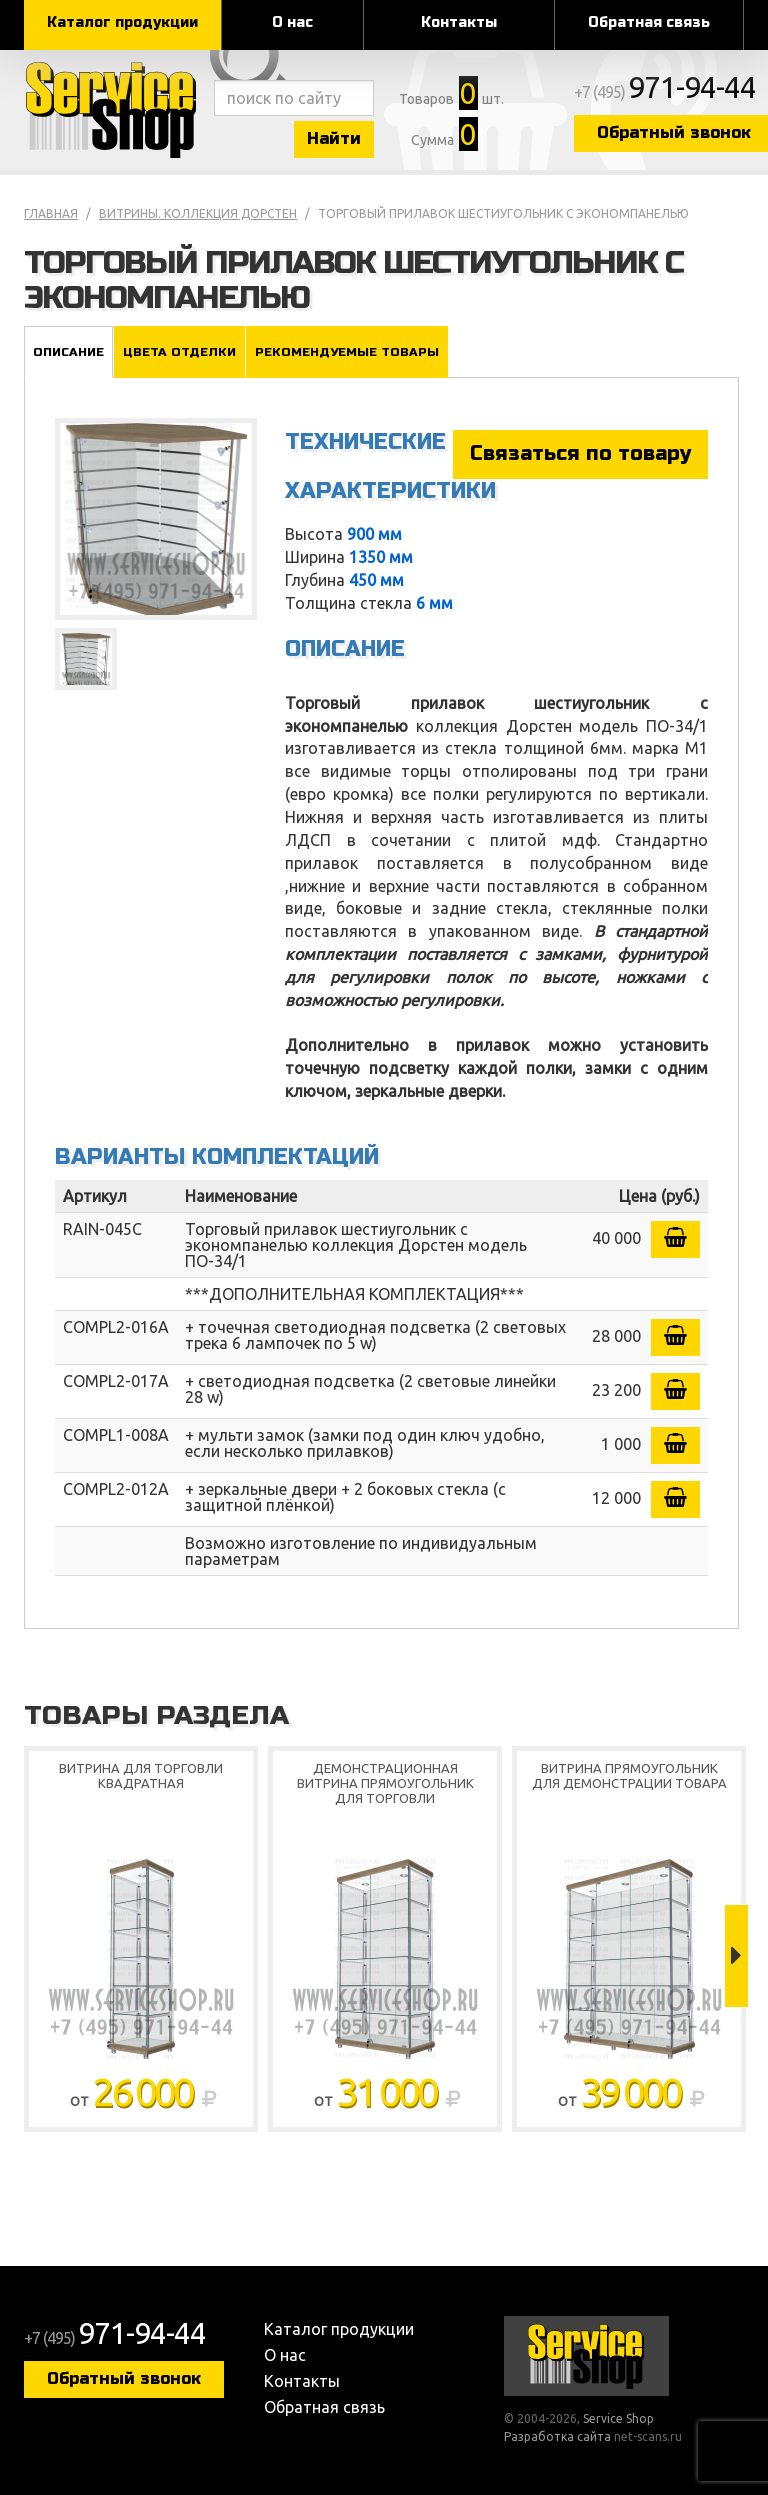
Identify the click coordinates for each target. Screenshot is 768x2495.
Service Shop (114, 110)
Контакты (459, 22)
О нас (292, 22)
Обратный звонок (124, 2378)
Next (736, 1956)
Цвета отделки (179, 352)
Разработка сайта (557, 2436)
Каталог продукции (122, 22)
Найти (334, 138)
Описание (68, 352)
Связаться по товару (580, 453)
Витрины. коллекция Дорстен (198, 213)
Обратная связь (649, 22)
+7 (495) (665, 92)
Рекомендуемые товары (347, 352)
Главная (51, 213)
